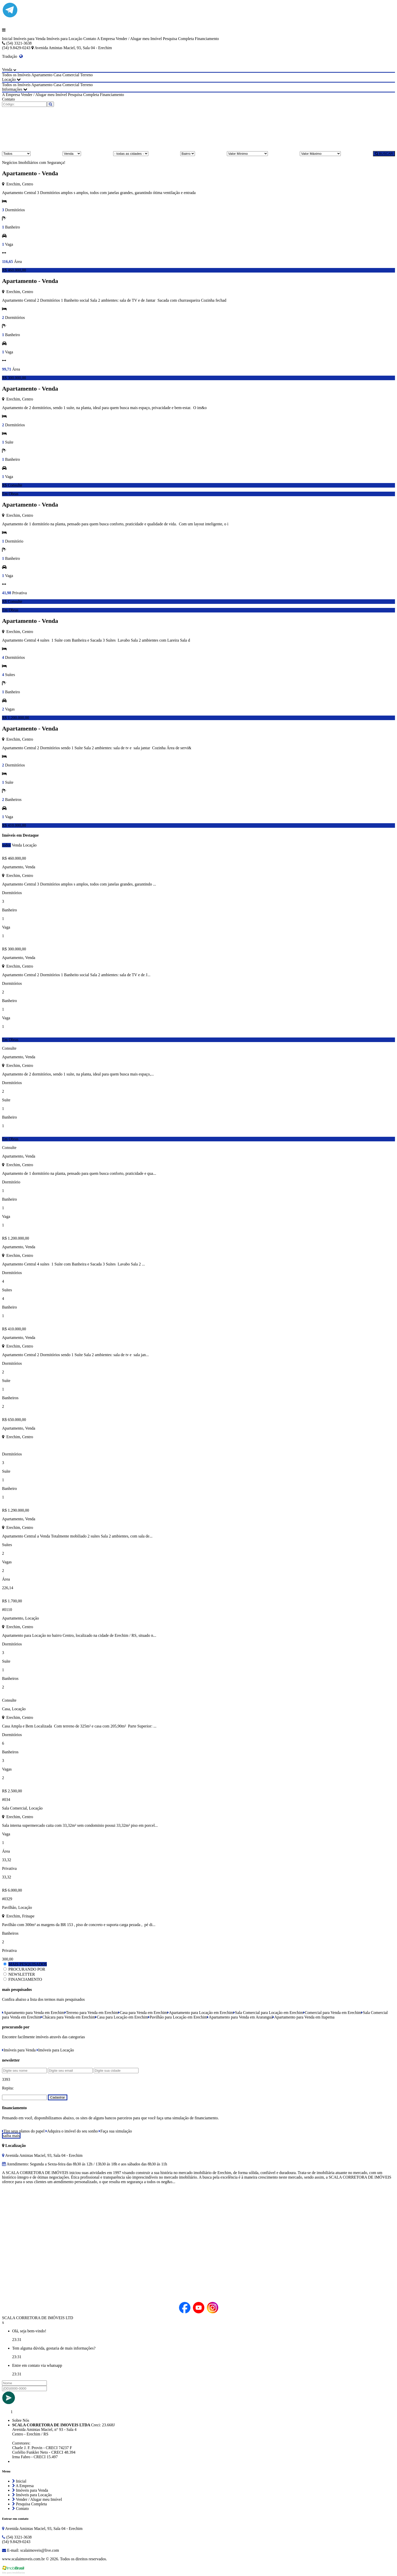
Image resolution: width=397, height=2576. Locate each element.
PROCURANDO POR (26, 1969)
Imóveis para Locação (64, 38)
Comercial (70, 75)
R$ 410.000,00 (14, 825)
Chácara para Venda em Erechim (68, 2017)
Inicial (7, 38)
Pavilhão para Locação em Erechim (177, 2017)
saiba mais (11, 2135)
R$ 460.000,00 (14, 270)
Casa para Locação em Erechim (121, 2017)
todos (6, 845)
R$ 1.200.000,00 (15, 718)
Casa (57, 75)
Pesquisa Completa (178, 38)
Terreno (86, 75)
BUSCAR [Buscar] (384, 154)
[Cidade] (130, 153)
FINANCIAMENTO (25, 1979)
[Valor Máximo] (320, 153)
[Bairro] (187, 153)
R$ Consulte (12, 485)
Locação (29, 845)
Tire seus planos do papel (23, 2131)
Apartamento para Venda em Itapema (303, 2017)
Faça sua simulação (115, 2131)
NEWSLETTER (21, 1974)
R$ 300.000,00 (14, 378)
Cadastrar (57, 2097)
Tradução (12, 56)
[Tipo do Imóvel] (16, 153)
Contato (89, 38)
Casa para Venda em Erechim (142, 2012)
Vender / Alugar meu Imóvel (139, 38)
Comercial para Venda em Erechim (332, 2012)
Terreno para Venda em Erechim (91, 2012)
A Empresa (106, 38)
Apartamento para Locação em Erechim (200, 2012)
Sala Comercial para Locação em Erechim (268, 2012)
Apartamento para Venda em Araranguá (240, 2017)
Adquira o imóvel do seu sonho (72, 2131)
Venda (17, 845)
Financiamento (207, 38)
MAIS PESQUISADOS (27, 1964)
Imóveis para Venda (29, 38)
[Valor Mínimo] (247, 153)
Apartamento (42, 75)
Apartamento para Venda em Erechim (33, 2012)
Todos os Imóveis (16, 75)
